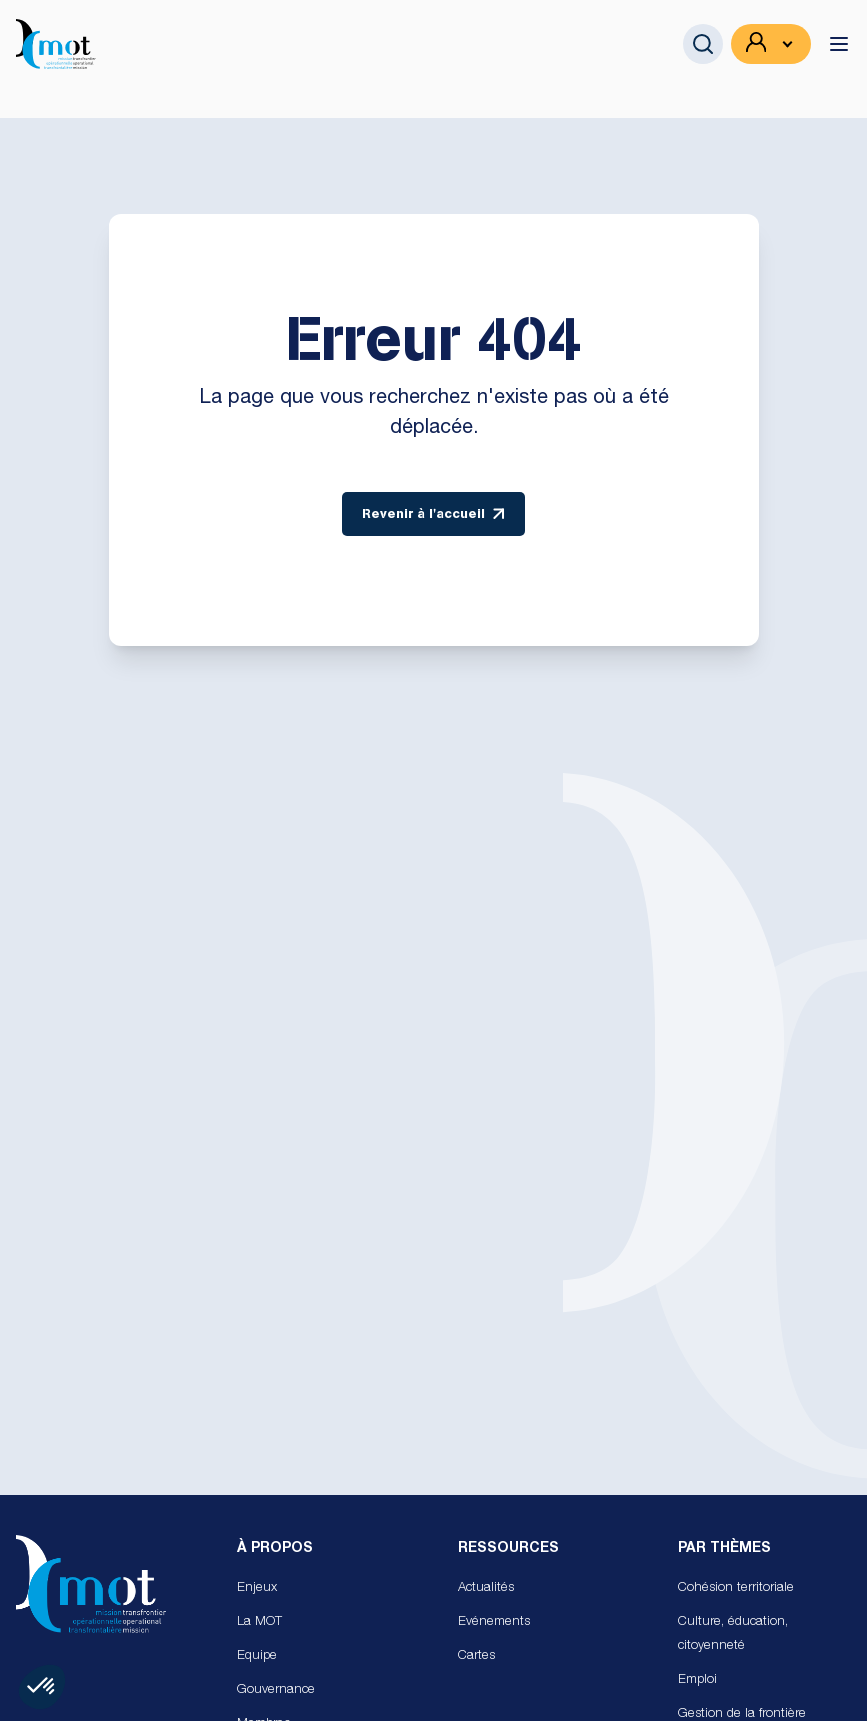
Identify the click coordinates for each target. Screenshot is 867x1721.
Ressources (508, 1549)
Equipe (257, 1656)
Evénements (494, 1622)
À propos (275, 1549)
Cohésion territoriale (736, 1588)
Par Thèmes (724, 1549)
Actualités (486, 1588)
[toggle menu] (839, 44)
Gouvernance (276, 1690)
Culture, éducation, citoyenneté (733, 1634)
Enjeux (257, 1588)
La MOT (259, 1622)
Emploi (697, 1680)
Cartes (476, 1656)
